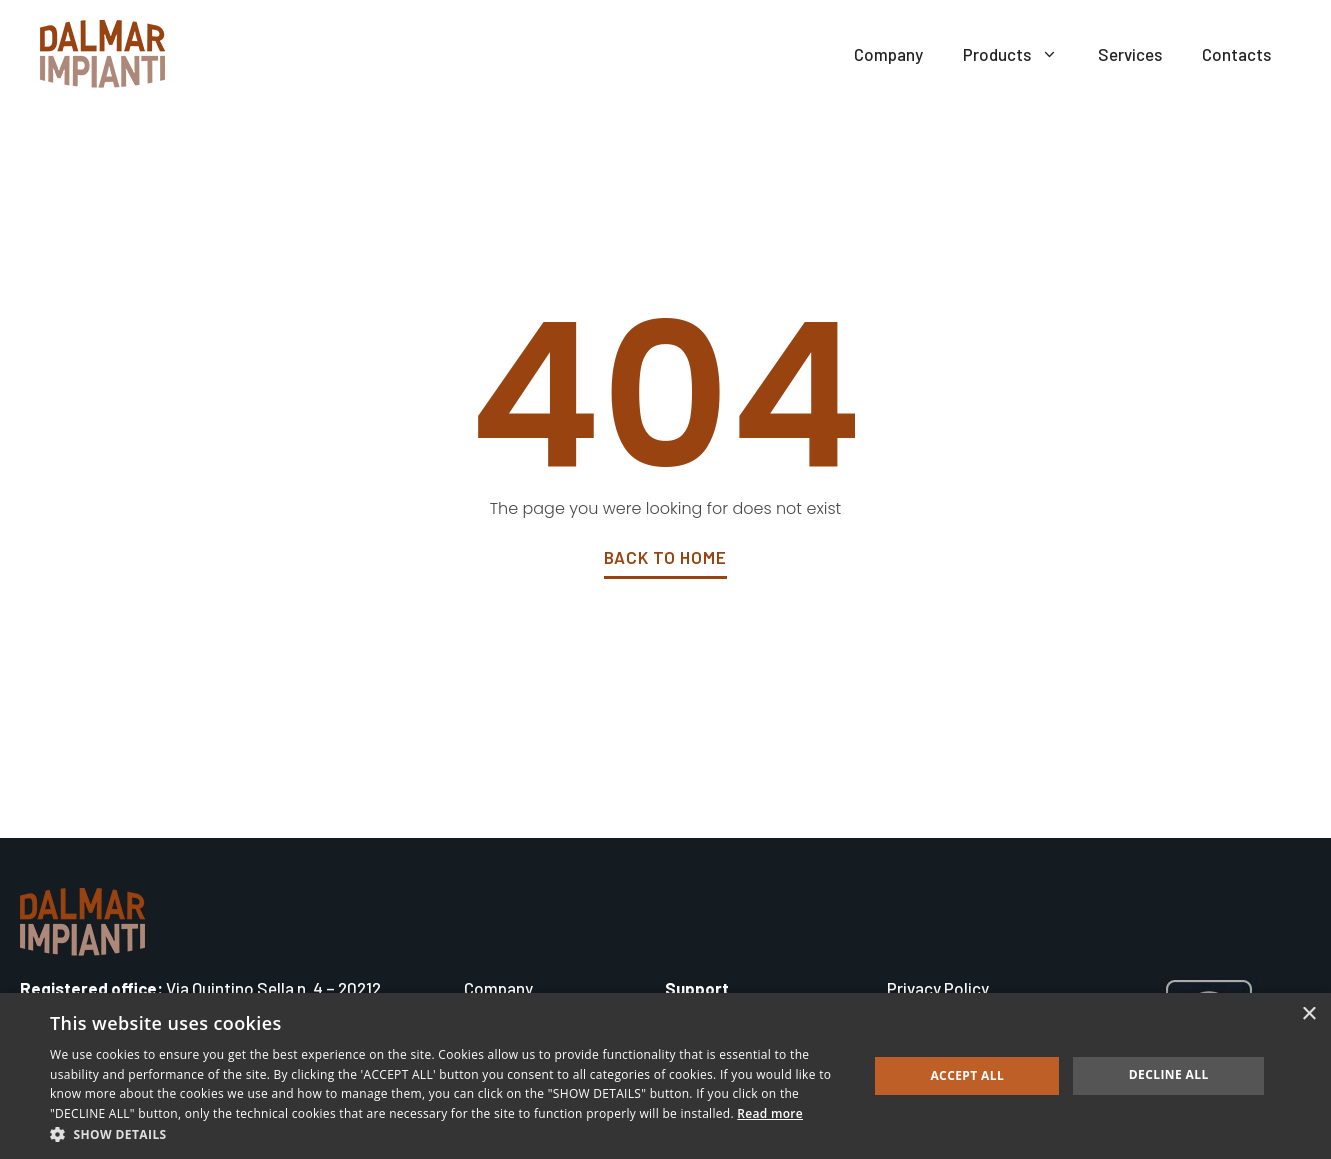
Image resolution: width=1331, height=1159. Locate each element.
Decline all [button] (1169, 1074)
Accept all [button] (967, 1075)
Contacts (1236, 54)
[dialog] (665, 1076)
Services (1130, 54)
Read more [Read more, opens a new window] (770, 1113)
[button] (447, 1134)
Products (1020, 54)
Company (888, 54)
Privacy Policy (938, 988)
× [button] (1308, 1014)
